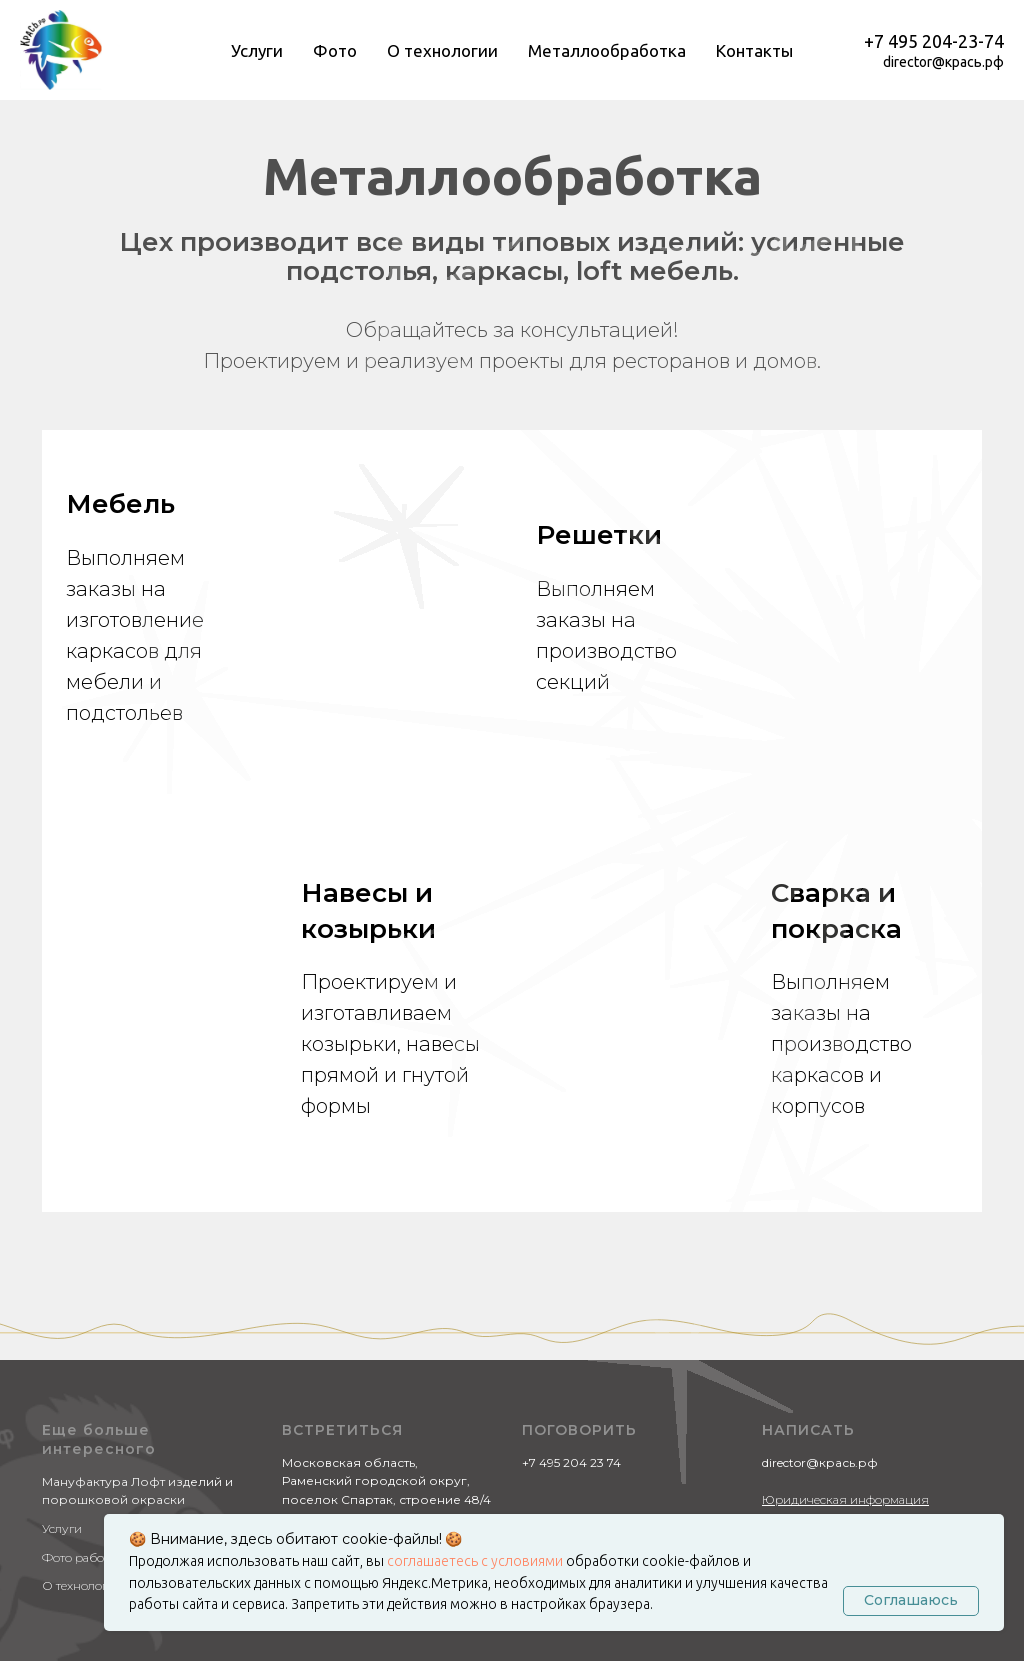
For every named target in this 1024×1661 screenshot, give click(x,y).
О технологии (442, 50)
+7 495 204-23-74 (934, 41)
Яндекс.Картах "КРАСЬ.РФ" (373, 1321)
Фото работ (75, 1341)
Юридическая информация (845, 1283)
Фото (335, 50)
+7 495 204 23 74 (571, 1246)
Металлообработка (607, 50)
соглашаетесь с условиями (476, 1561)
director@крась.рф (943, 62)
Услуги (257, 50)
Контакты (754, 50)
